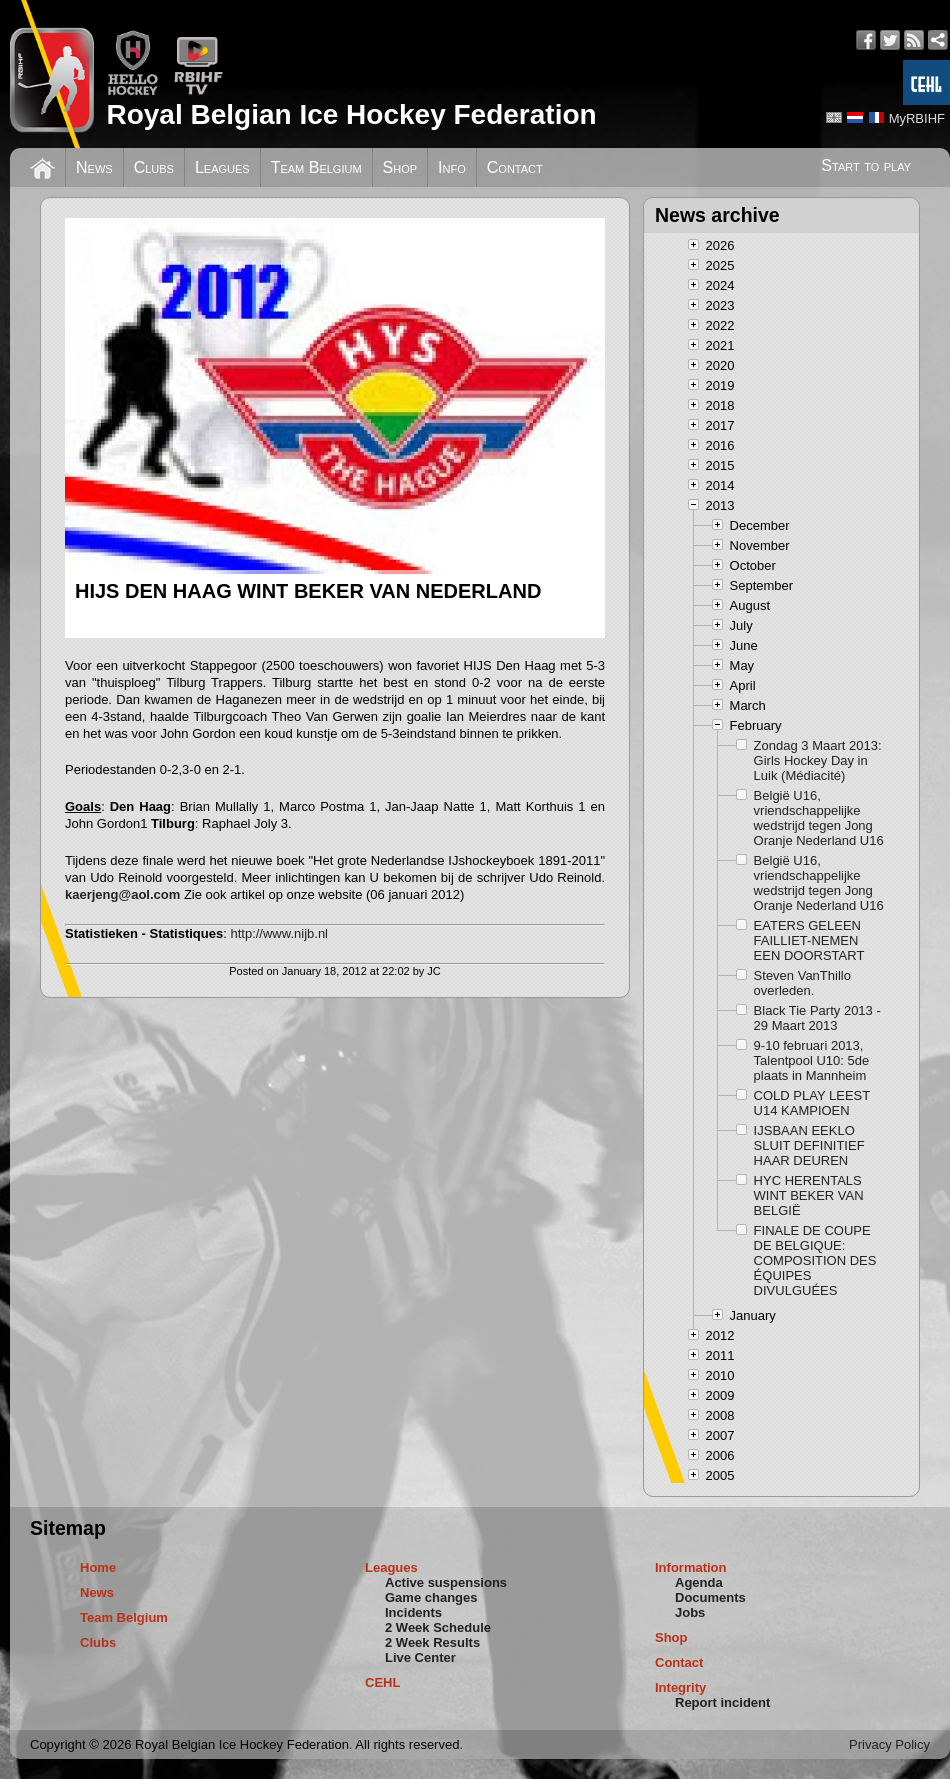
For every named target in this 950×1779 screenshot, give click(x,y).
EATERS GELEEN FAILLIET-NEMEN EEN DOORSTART (809, 940)
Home (98, 1567)
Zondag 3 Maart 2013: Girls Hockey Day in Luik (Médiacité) (818, 760)
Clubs (154, 167)
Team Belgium (316, 167)
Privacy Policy (889, 1744)
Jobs (690, 1612)
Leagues (222, 167)
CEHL (382, 1682)
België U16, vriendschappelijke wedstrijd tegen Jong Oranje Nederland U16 (819, 818)
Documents (710, 1597)
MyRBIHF (917, 118)
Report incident (722, 1702)
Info (452, 167)
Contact (515, 167)
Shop (400, 167)
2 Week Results (432, 1642)
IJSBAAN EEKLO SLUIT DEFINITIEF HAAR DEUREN (809, 1145)
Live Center (420, 1657)
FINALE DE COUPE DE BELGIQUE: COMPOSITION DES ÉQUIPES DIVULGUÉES (815, 1260)
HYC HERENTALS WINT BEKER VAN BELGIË (809, 1195)
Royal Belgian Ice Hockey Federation (351, 114)
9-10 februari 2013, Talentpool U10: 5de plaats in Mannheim (812, 1060)
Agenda (699, 1582)
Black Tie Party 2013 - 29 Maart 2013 (817, 1018)
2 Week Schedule (438, 1627)
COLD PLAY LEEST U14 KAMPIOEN (812, 1103)
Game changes (431, 1597)
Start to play (866, 165)
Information (691, 1567)
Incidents (413, 1612)
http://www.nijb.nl (279, 933)
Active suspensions (446, 1582)
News (94, 167)
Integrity (680, 1687)
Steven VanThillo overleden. (802, 983)
